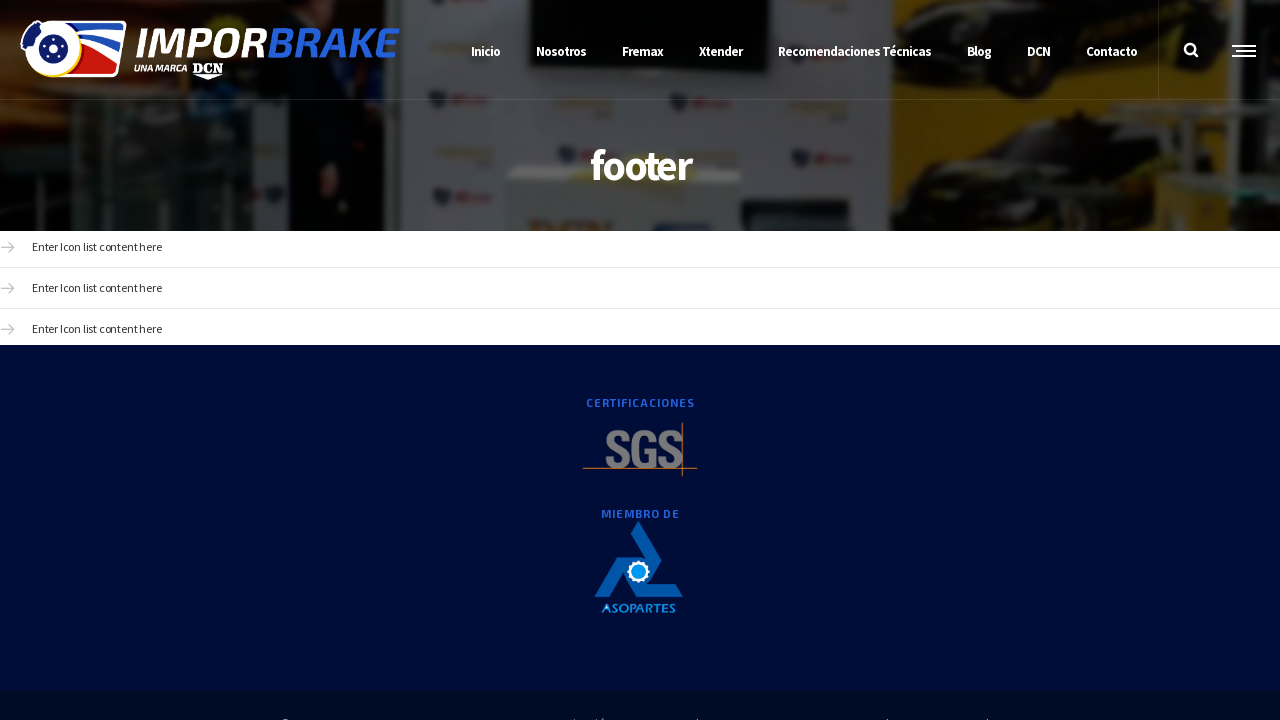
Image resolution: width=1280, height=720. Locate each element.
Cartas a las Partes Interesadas (919, 593)
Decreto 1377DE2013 (774, 593)
